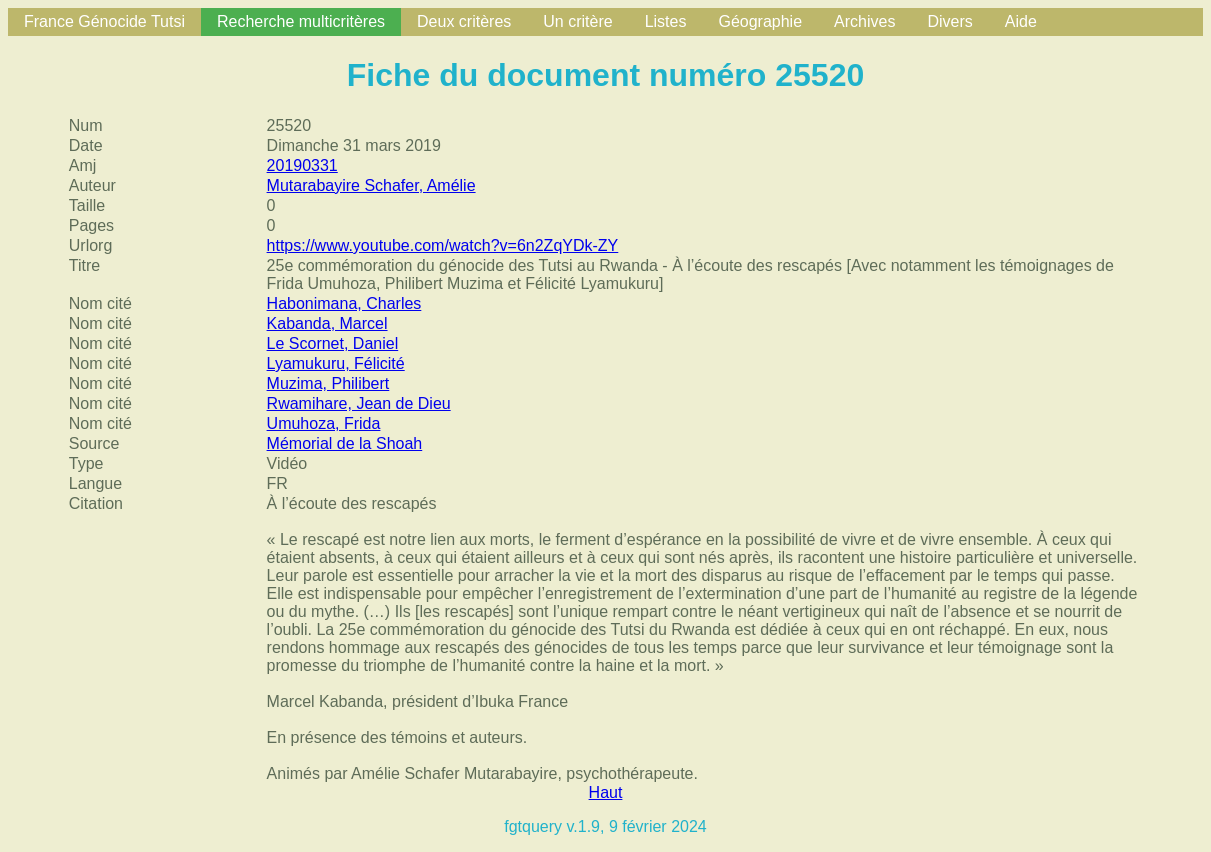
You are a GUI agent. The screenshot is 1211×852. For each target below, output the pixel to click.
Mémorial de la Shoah (345, 443)
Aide (1021, 21)
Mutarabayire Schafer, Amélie (371, 185)
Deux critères (464, 21)
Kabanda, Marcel (327, 323)
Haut (606, 792)
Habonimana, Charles (344, 303)
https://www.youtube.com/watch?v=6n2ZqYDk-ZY (443, 245)
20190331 (302, 165)
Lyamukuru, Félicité (336, 363)
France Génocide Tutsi (104, 21)
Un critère (577, 21)
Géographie (760, 21)
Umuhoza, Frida (324, 423)
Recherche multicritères (301, 21)
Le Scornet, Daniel (333, 343)
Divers (949, 21)
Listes (666, 21)
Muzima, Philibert (328, 383)
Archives (864, 21)
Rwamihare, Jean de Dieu (359, 403)
